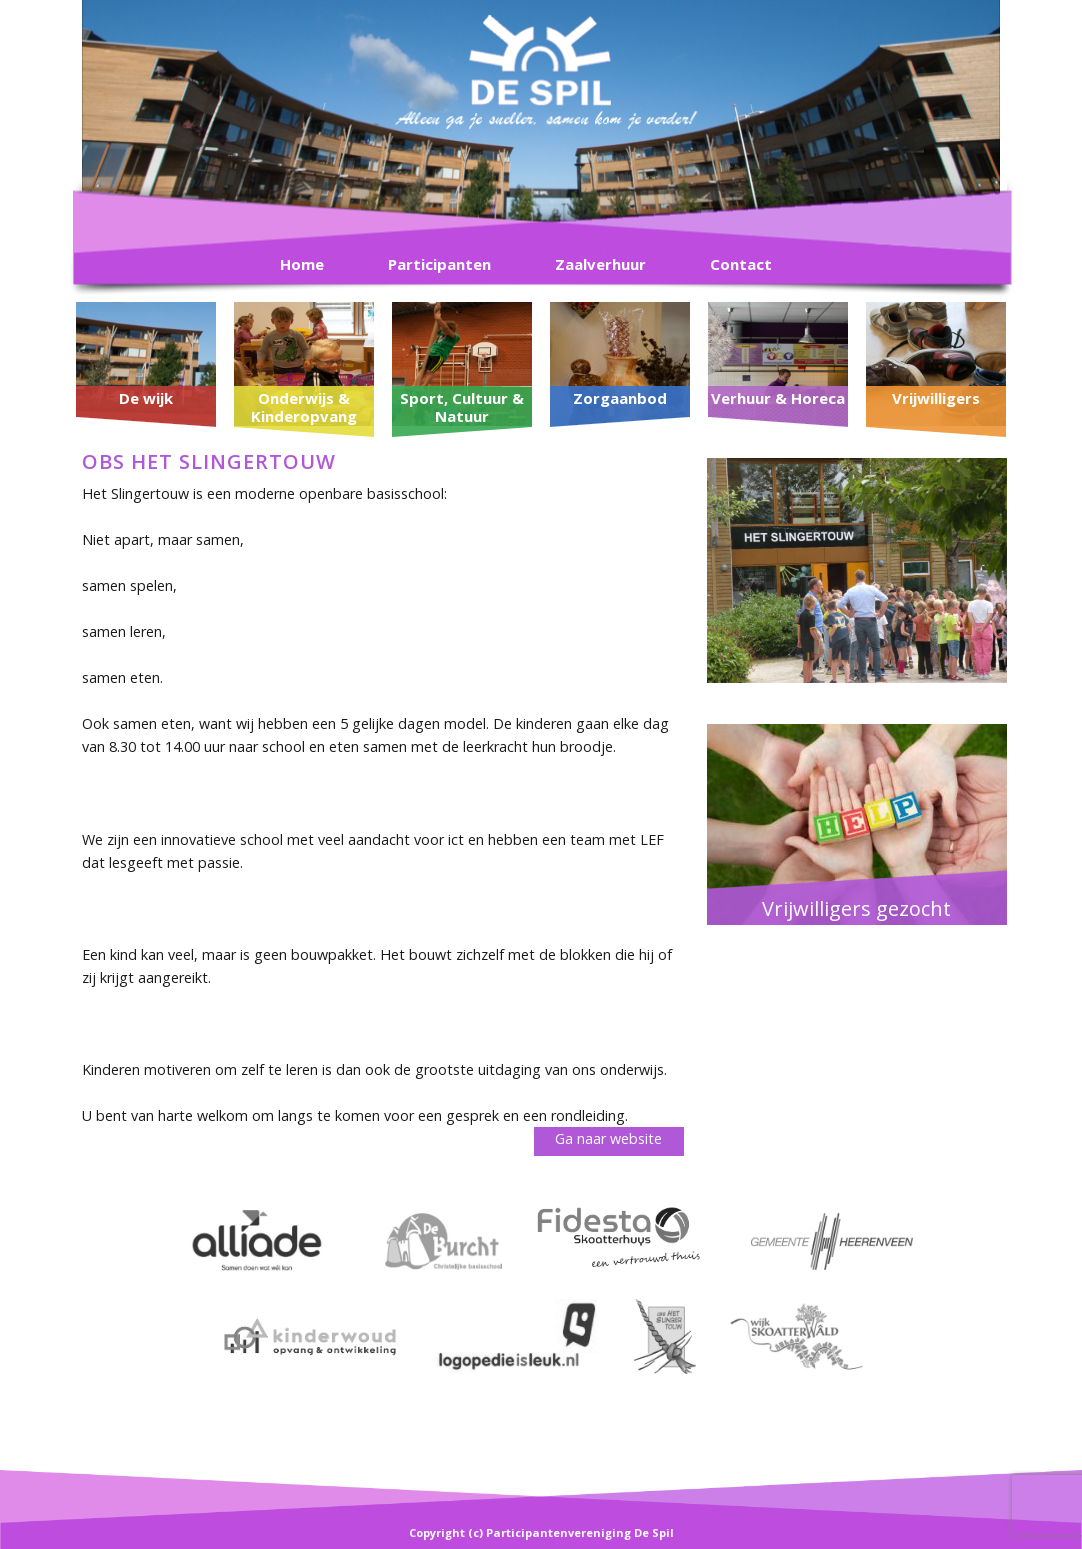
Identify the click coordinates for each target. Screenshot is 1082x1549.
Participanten (439, 264)
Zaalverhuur (600, 264)
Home (302, 264)
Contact (741, 264)
